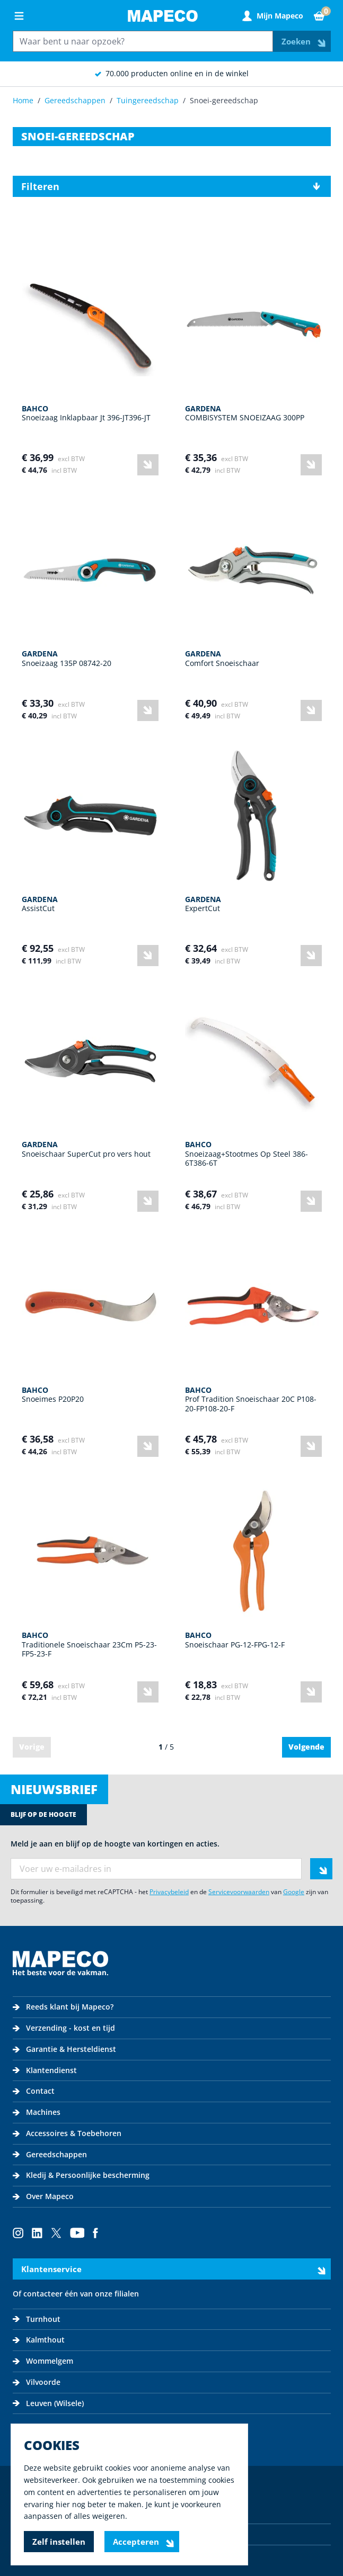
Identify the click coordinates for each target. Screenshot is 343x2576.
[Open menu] (19, 16)
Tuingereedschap (148, 100)
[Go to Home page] (163, 16)
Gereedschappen (75, 100)
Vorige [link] (32, 1747)
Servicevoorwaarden (238, 1891)
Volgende (306, 1747)
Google (293, 1891)
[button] (172, 186)
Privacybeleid (169, 1891)
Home (23, 100)
